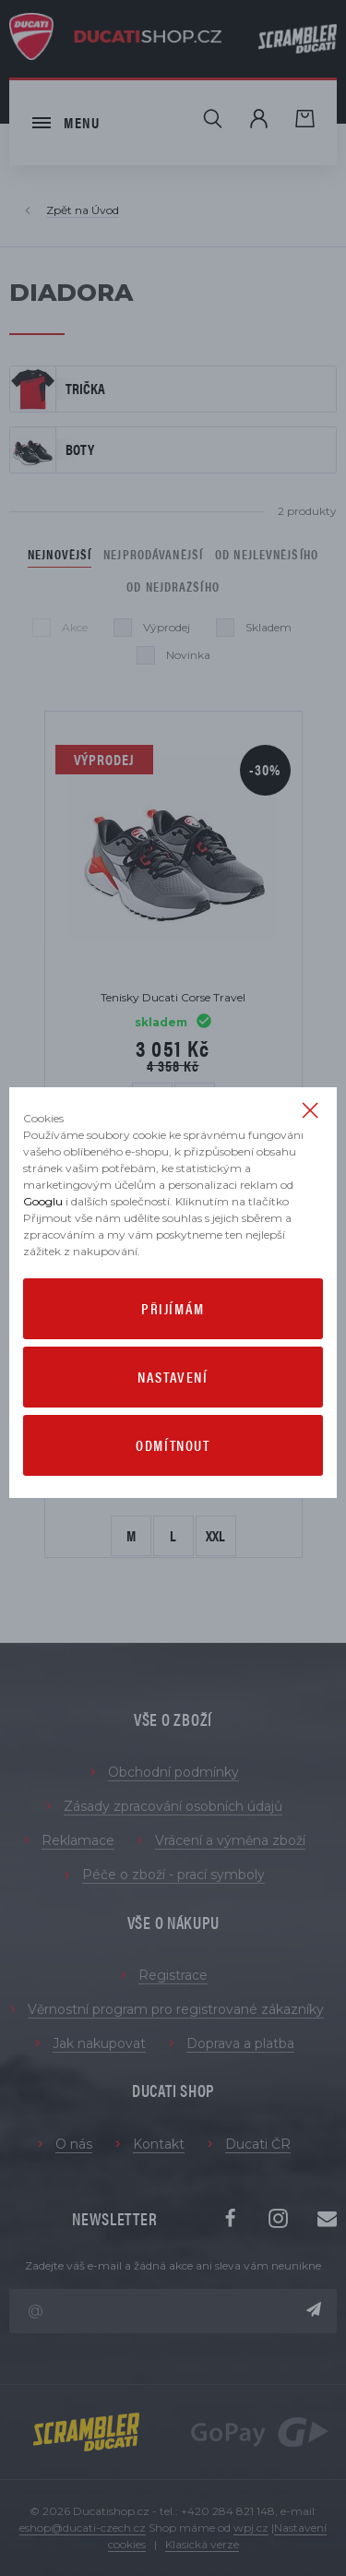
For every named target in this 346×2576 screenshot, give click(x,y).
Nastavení (172, 1376)
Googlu (43, 1201)
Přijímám (173, 1308)
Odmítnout (172, 1445)
